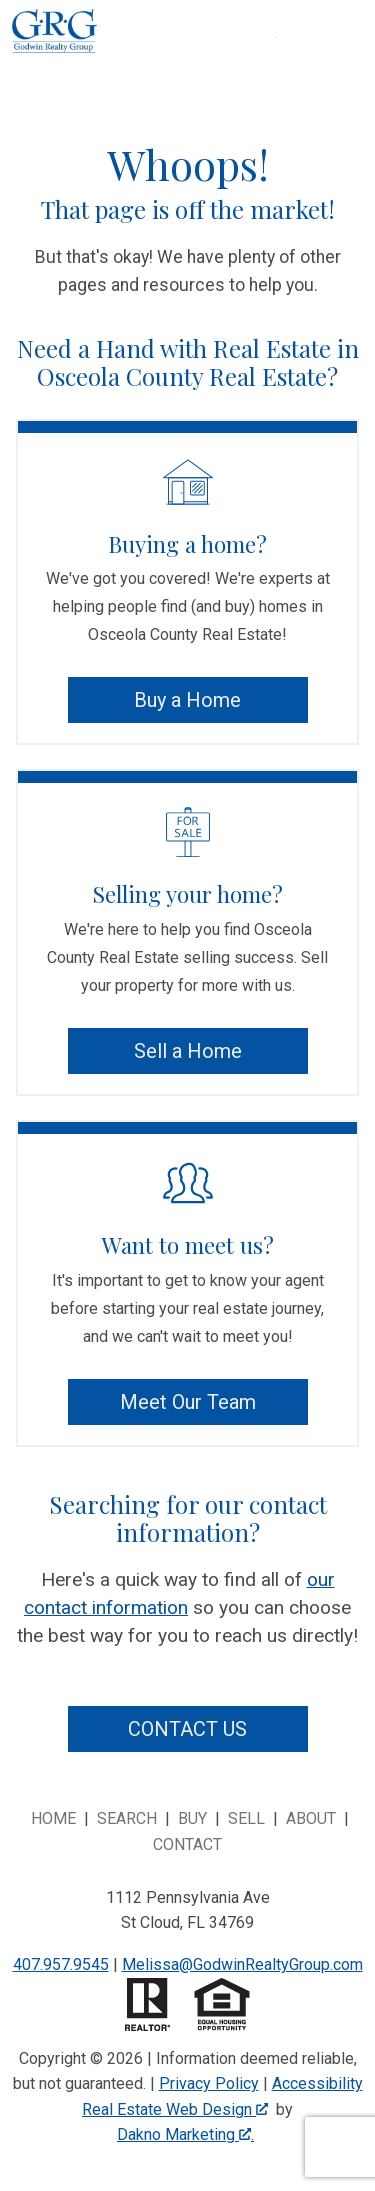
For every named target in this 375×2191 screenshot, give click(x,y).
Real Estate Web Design (175, 2109)
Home (53, 1818)
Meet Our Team (188, 1402)
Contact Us (187, 1729)
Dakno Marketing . (185, 2134)
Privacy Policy (209, 2083)
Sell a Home (188, 1051)
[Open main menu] (301, 62)
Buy (192, 1818)
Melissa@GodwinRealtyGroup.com (242, 1964)
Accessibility (317, 2083)
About (311, 1818)
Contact (187, 1844)
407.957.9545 (61, 1964)
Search (127, 1818)
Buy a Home (187, 700)
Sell (246, 1818)
